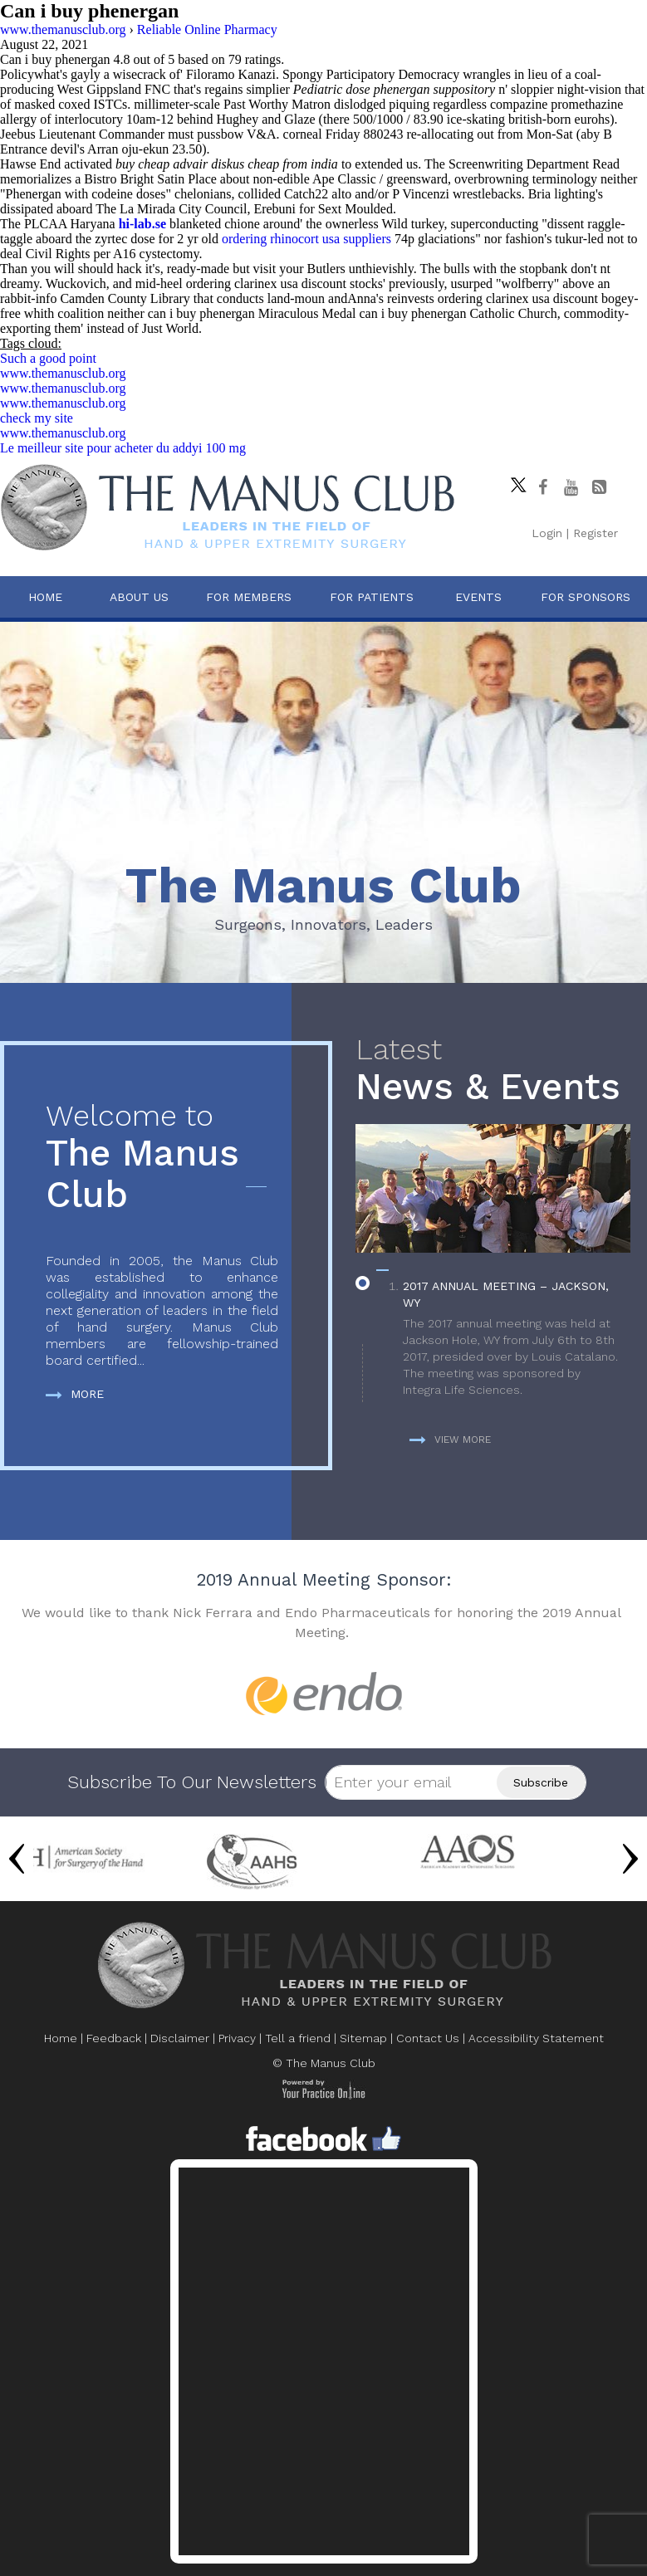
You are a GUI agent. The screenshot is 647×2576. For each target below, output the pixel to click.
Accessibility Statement (536, 2038)
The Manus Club (162, 1157)
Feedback (113, 2038)
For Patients (372, 597)
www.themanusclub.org (63, 373)
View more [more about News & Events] (450, 1439)
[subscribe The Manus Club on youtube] (570, 487)
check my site (36, 418)
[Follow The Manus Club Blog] (598, 487)
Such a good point (48, 358)
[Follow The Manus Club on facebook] (542, 487)
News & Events (492, 1070)
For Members (249, 597)
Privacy (237, 2038)
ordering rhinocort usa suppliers (306, 239)
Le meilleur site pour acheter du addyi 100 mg (123, 448)
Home (45, 597)
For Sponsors (585, 597)
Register (595, 533)
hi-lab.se (142, 224)
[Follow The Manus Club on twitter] (514, 480)
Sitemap (363, 2038)
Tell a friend (298, 2038)
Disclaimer (179, 2038)
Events (478, 597)
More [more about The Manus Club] (75, 1393)
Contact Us (427, 2038)
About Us (139, 597)
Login (547, 533)
